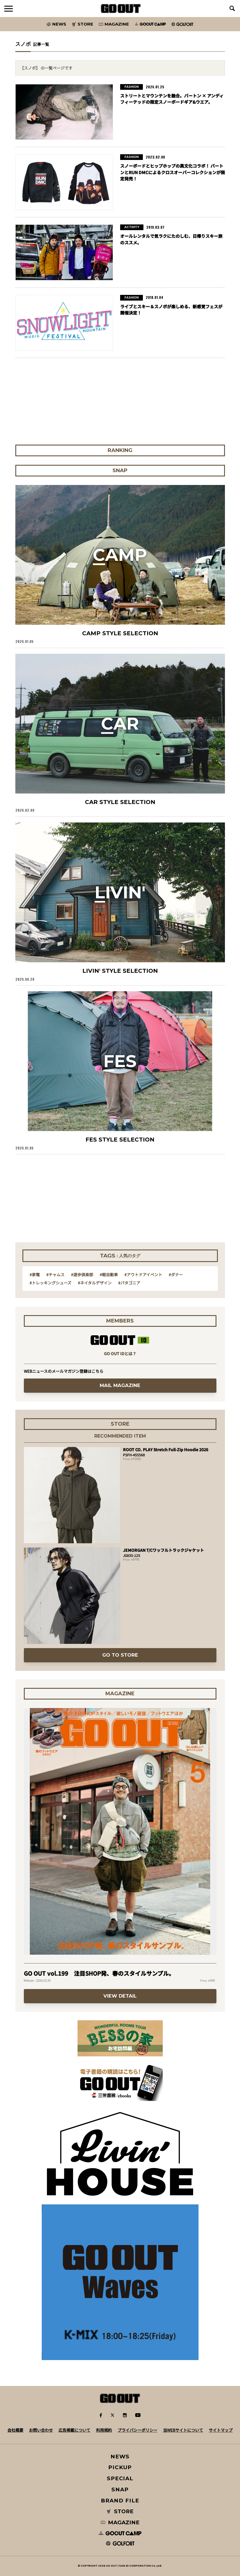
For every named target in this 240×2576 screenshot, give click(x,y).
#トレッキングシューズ (50, 1283)
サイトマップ (221, 2430)
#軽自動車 (109, 1274)
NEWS (120, 2456)
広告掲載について (74, 2430)
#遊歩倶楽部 (82, 1274)
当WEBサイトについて (183, 2430)
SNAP (120, 2489)
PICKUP (120, 2467)
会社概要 (15, 2430)
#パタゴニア (129, 1283)
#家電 (35, 1274)
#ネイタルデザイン (95, 1283)
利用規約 (104, 2430)
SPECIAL (120, 2478)
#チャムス (55, 1274)
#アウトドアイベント (143, 1274)
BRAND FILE (120, 2500)
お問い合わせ (41, 2430)
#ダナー (176, 1274)
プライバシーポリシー (137, 2430)
